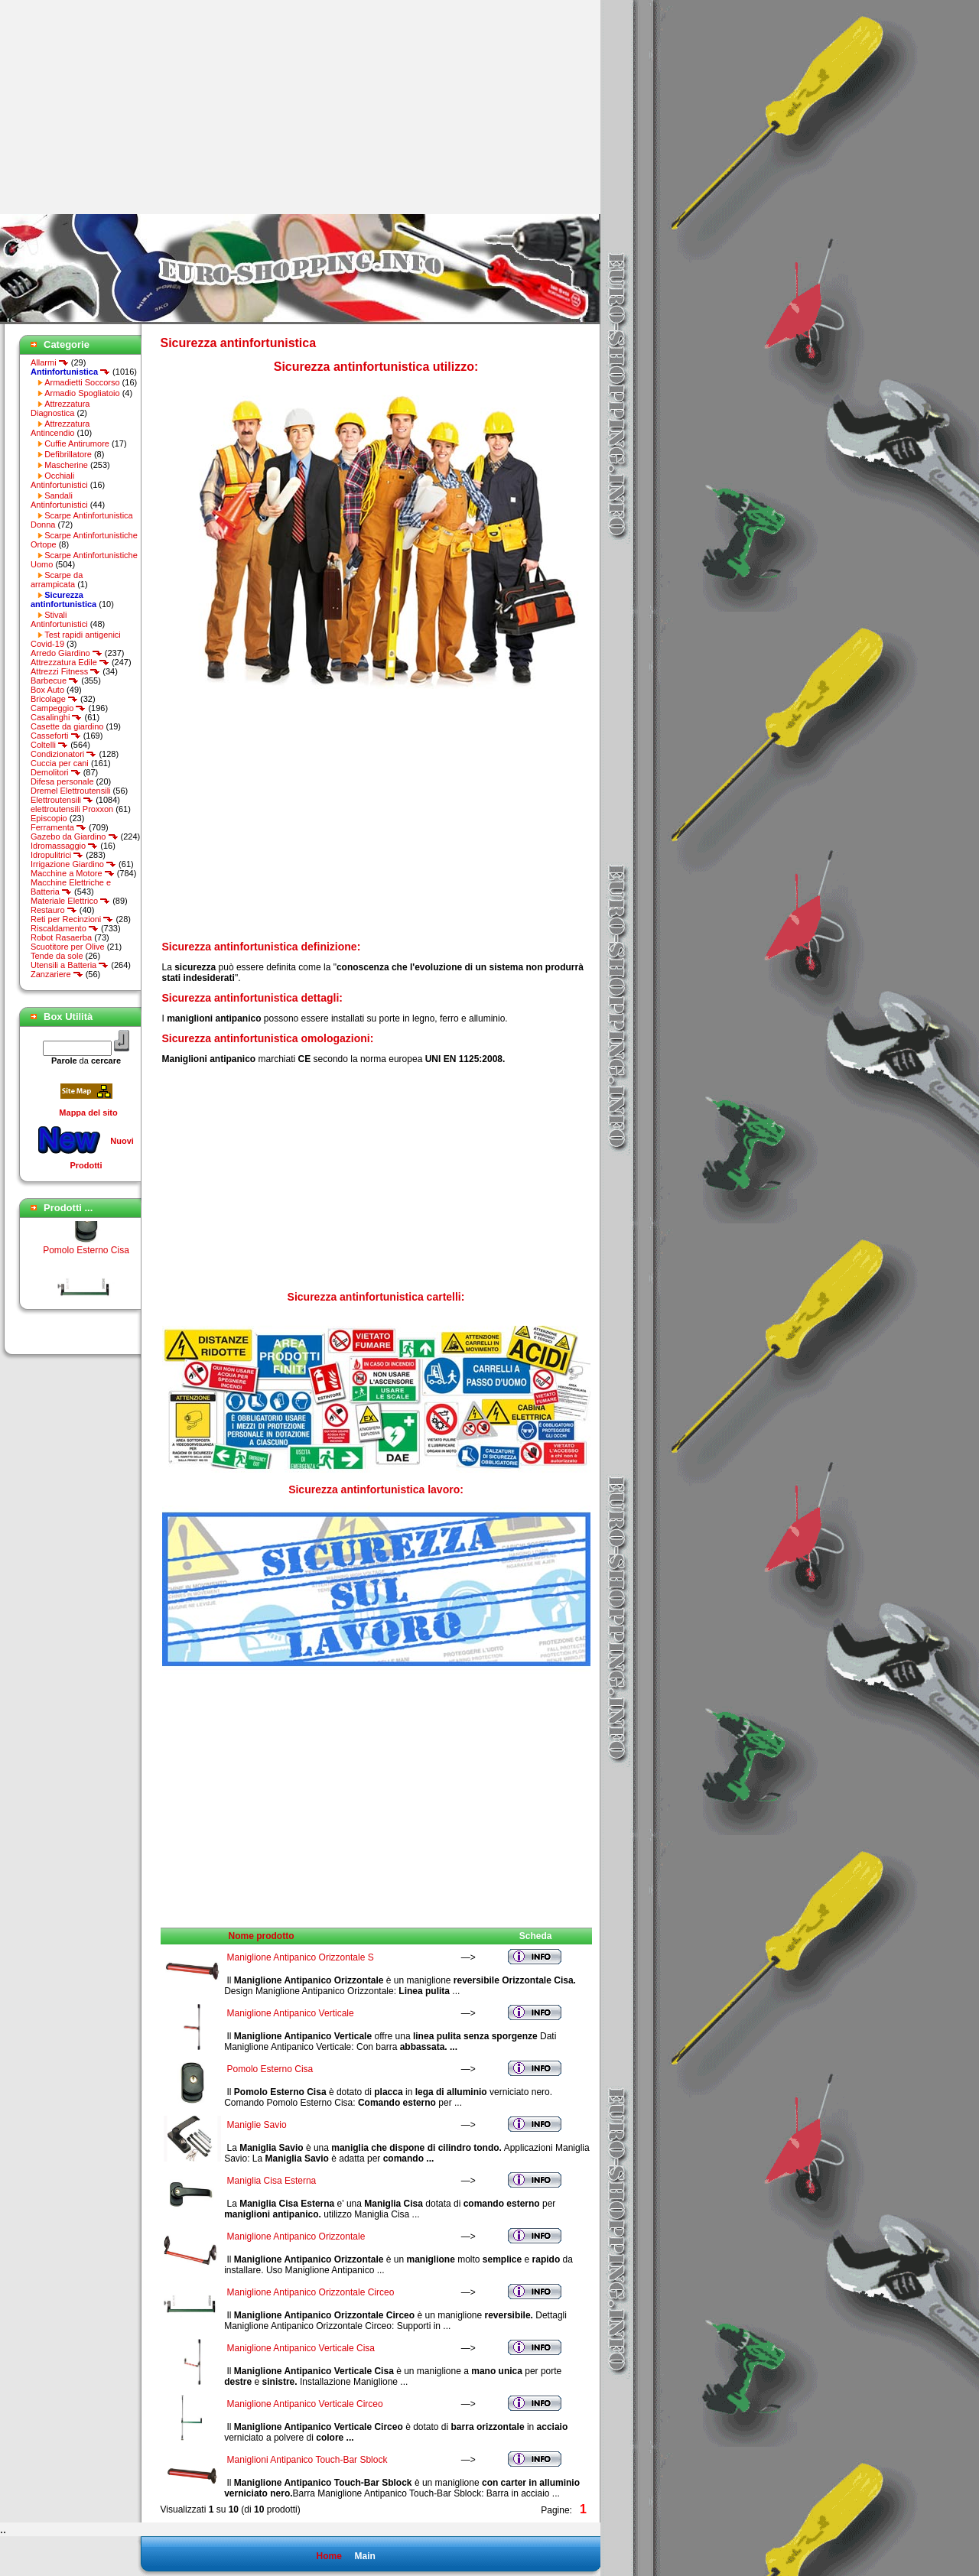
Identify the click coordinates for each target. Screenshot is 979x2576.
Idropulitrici (57, 854)
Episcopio (49, 818)
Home (328, 2556)
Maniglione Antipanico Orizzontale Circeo (311, 2292)
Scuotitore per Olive (68, 946)
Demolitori (56, 772)
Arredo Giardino (66, 653)
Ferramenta (58, 827)
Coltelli (49, 744)
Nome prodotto (261, 1936)
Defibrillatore (68, 454)
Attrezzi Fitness (65, 671)
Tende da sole (57, 955)
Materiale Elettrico (70, 900)
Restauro (54, 909)
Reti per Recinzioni (72, 919)
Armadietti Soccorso (81, 382)
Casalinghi (56, 717)
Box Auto (47, 689)
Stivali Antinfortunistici (59, 619)
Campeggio (58, 708)
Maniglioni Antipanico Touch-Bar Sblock (307, 2459)
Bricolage (54, 698)
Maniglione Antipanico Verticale (290, 2013)
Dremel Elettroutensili (71, 790)
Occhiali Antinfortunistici (59, 480)
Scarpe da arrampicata (57, 579)
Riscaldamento (65, 928)
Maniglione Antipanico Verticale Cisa (301, 2348)
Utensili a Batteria (70, 965)
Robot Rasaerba (61, 937)
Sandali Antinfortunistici (59, 500)
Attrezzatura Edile (70, 662)
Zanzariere (57, 974)
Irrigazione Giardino (73, 864)
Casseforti (56, 735)
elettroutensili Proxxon (72, 809)
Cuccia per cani (60, 763)
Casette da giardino (67, 726)
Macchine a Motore (73, 873)
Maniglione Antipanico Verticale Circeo (305, 2404)
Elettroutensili (62, 799)
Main (364, 2556)
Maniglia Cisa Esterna (272, 2180)
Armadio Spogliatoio (81, 393)
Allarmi (50, 362)
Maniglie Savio (257, 2125)
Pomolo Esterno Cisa (86, 1259)
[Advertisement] (128, 107)
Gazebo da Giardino (75, 836)
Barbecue (55, 680)
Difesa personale (62, 781)
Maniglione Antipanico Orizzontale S (300, 1957)
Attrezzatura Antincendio (60, 428)
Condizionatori (63, 754)
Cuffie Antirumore (76, 443)
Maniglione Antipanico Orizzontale (296, 2236)
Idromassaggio (64, 845)
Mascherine (66, 464)
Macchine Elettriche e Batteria (71, 887)
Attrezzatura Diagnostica (60, 408)
